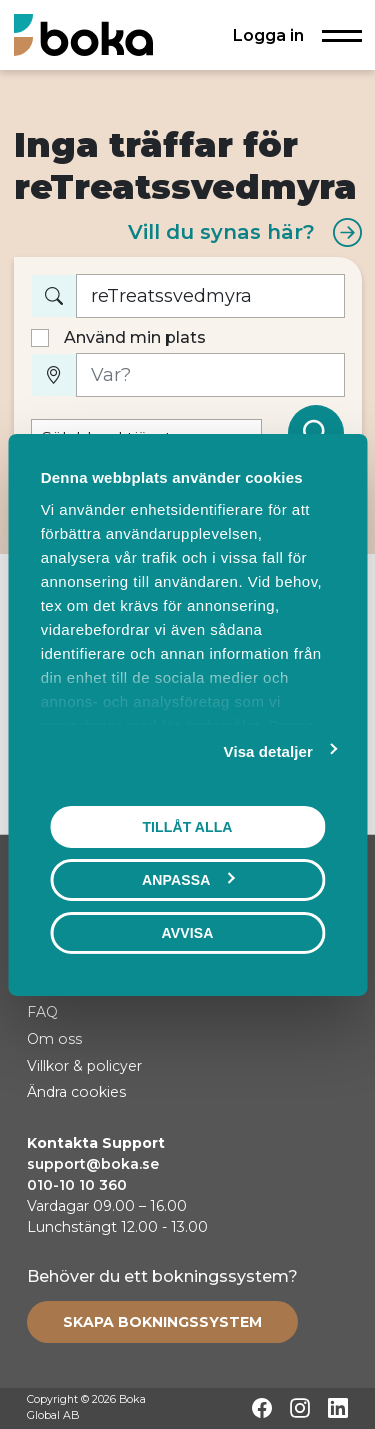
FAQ (42, 1012)
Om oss (54, 1039)
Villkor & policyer (84, 1066)
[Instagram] (300, 1408)
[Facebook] (262, 1408)
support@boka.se (93, 1164)
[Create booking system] (162, 1322)
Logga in (268, 35)
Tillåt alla (187, 826)
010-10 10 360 (77, 1185)
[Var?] (210, 375)
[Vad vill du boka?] (210, 296)
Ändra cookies (76, 1092)
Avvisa (188, 932)
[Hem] (83, 34)
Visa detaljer (268, 750)
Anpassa (188, 879)
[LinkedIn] (338, 1408)
